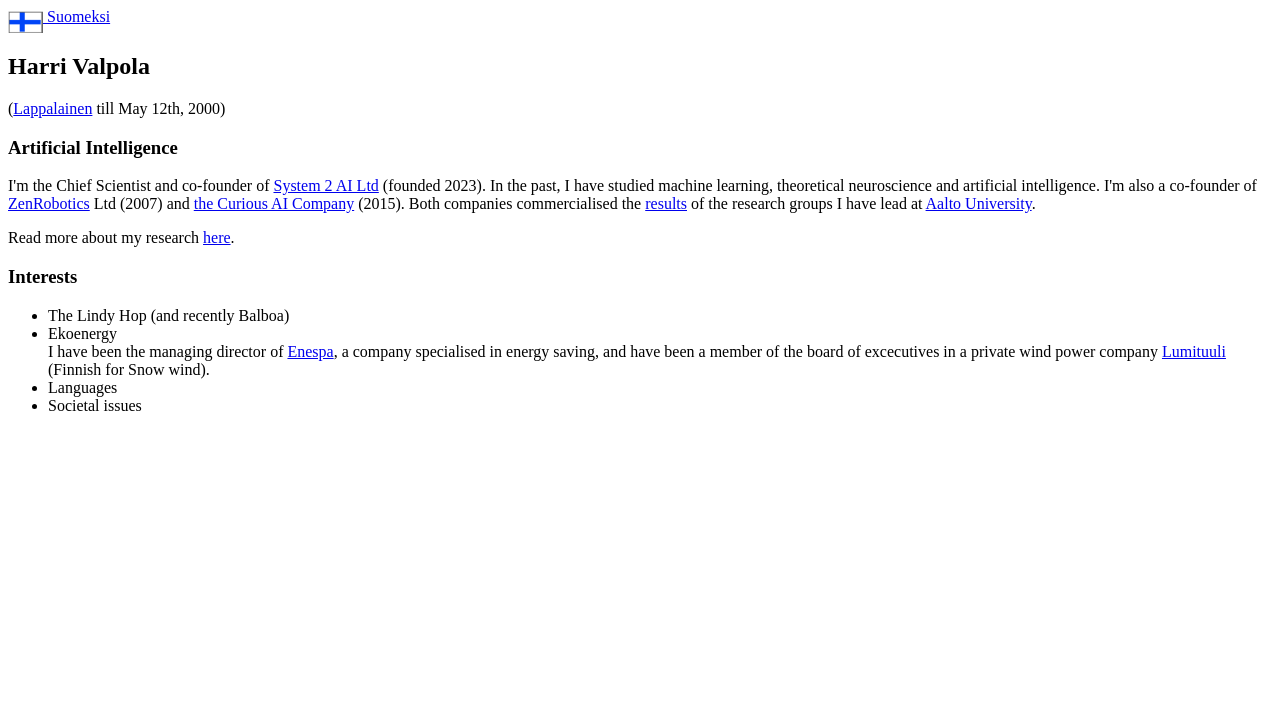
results (666, 203)
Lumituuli (1194, 351)
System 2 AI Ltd (325, 185)
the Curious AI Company (274, 203)
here (217, 237)
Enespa (310, 351)
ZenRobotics (49, 203)
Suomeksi (59, 16)
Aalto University (979, 203)
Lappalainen (52, 108)
